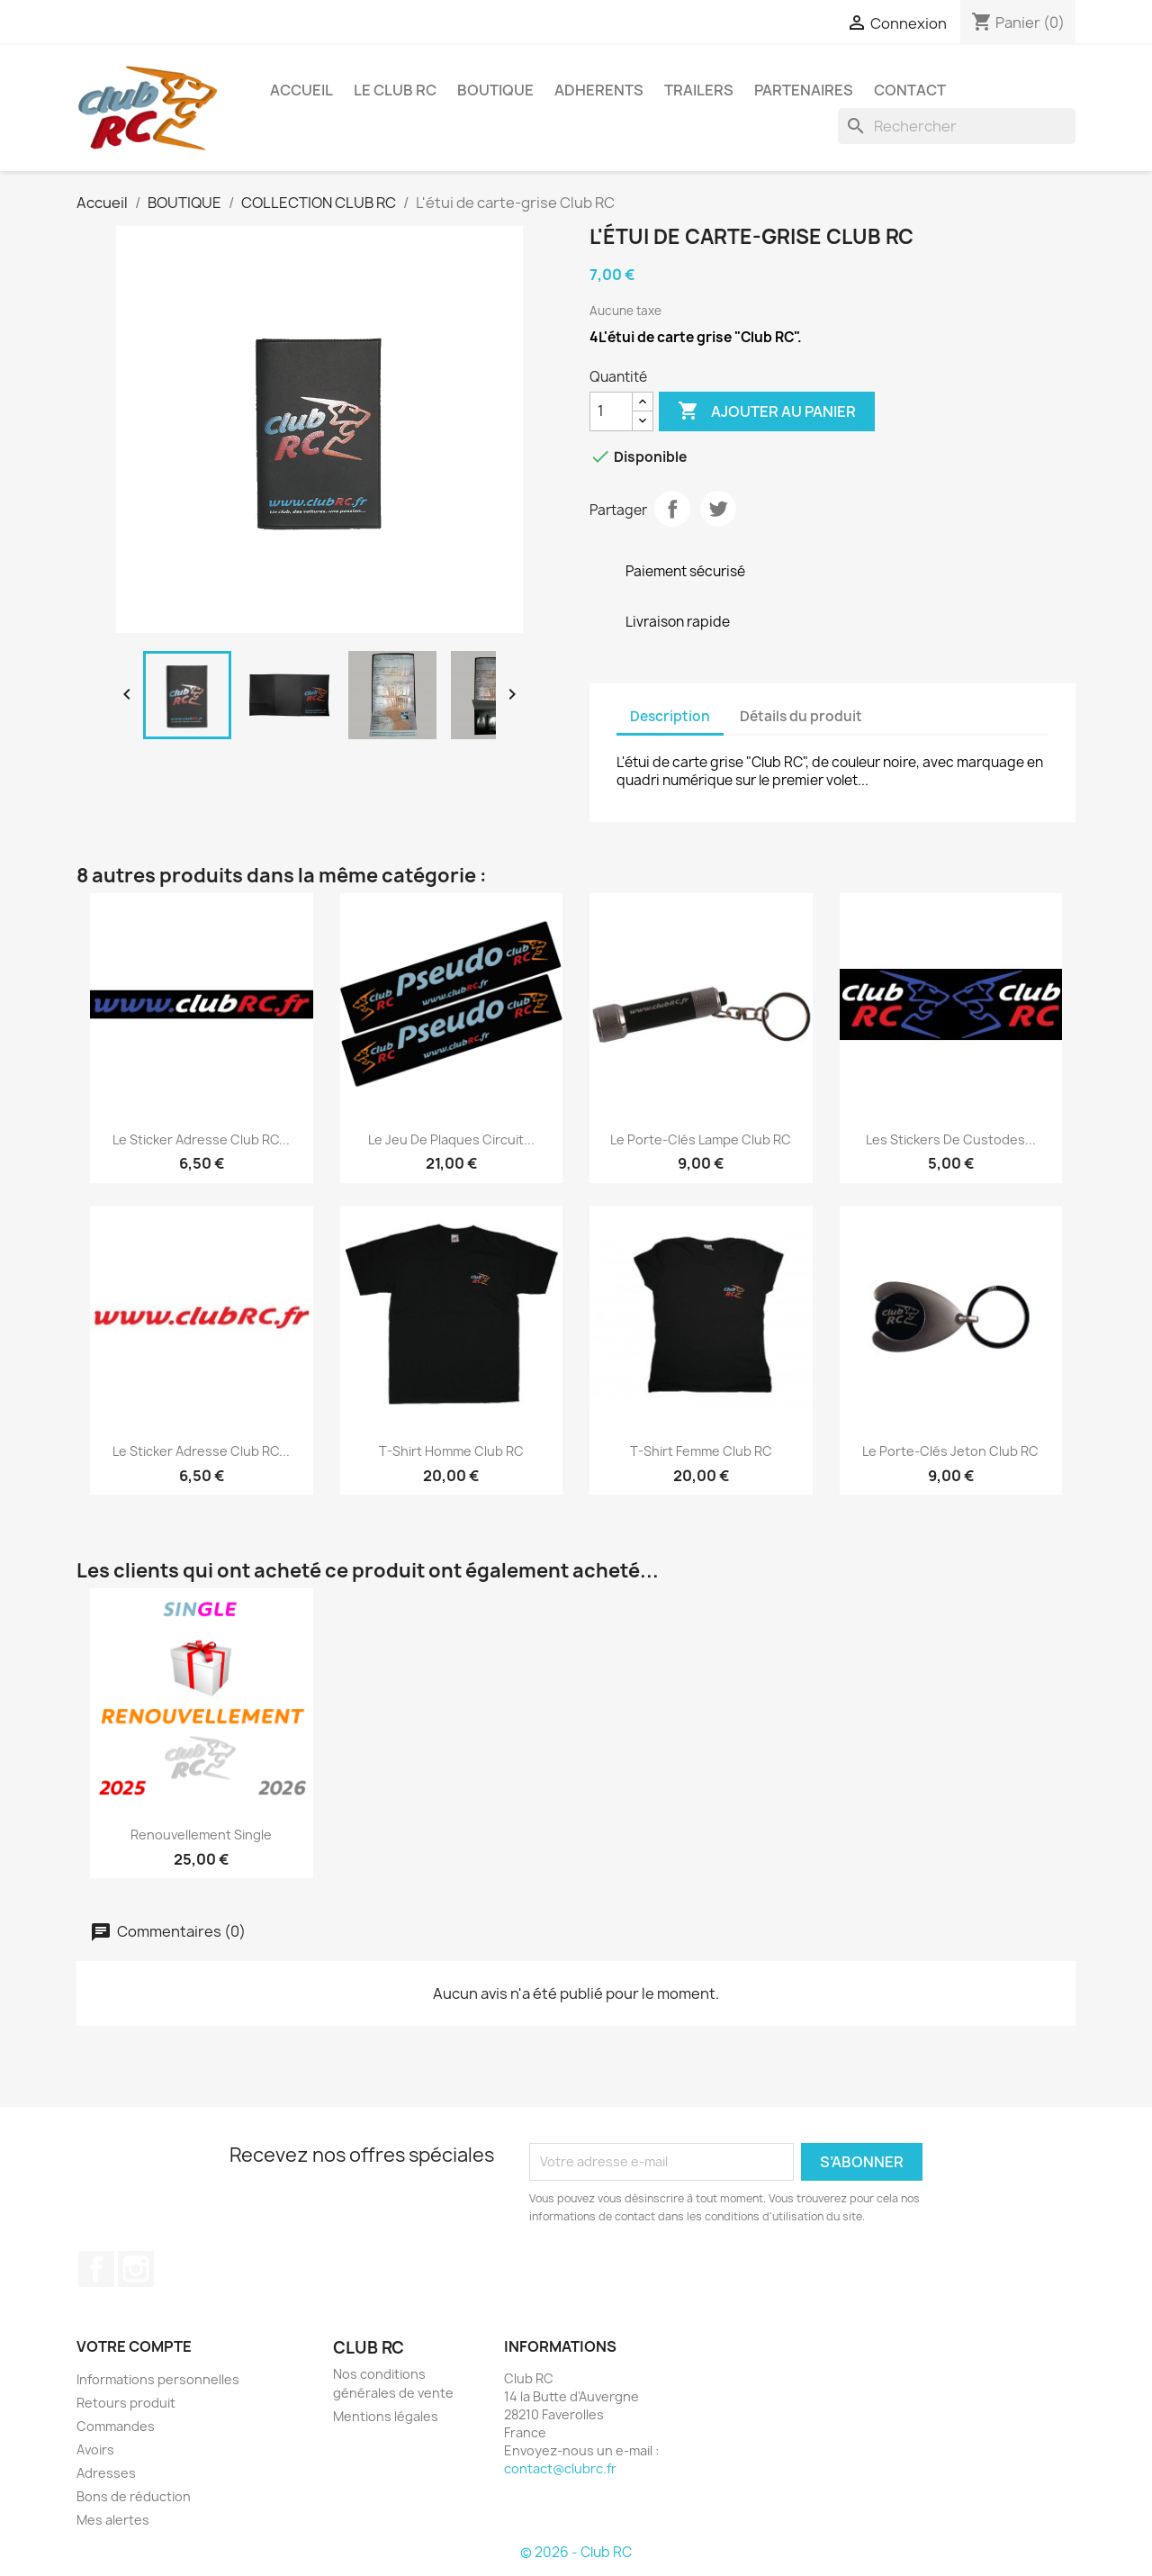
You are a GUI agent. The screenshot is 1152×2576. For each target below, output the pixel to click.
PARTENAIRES (803, 90)
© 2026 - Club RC (576, 2552)
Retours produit (126, 2402)
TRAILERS (699, 90)
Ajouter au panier (767, 411)
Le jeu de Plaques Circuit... (451, 1139)
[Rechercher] (957, 126)
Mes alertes (112, 2519)
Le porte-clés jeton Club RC (950, 1451)
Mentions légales (385, 2416)
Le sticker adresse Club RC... (201, 1139)
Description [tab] (670, 716)
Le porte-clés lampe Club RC (700, 1139)
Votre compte (134, 2346)
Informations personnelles (157, 2379)
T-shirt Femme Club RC (701, 1451)
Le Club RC (395, 90)
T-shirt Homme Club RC (451, 1451)
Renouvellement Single (201, 1834)
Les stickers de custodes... (951, 1139)
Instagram (136, 2269)
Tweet (718, 509)
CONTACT (910, 90)
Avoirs (95, 2449)
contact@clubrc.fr (560, 2468)
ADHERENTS (599, 90)
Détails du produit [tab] (801, 716)
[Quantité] (611, 411)
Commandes (115, 2426)
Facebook (96, 2269)
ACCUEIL (301, 90)
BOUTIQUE (495, 90)
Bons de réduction (133, 2496)
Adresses (106, 2472)
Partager (672, 509)
